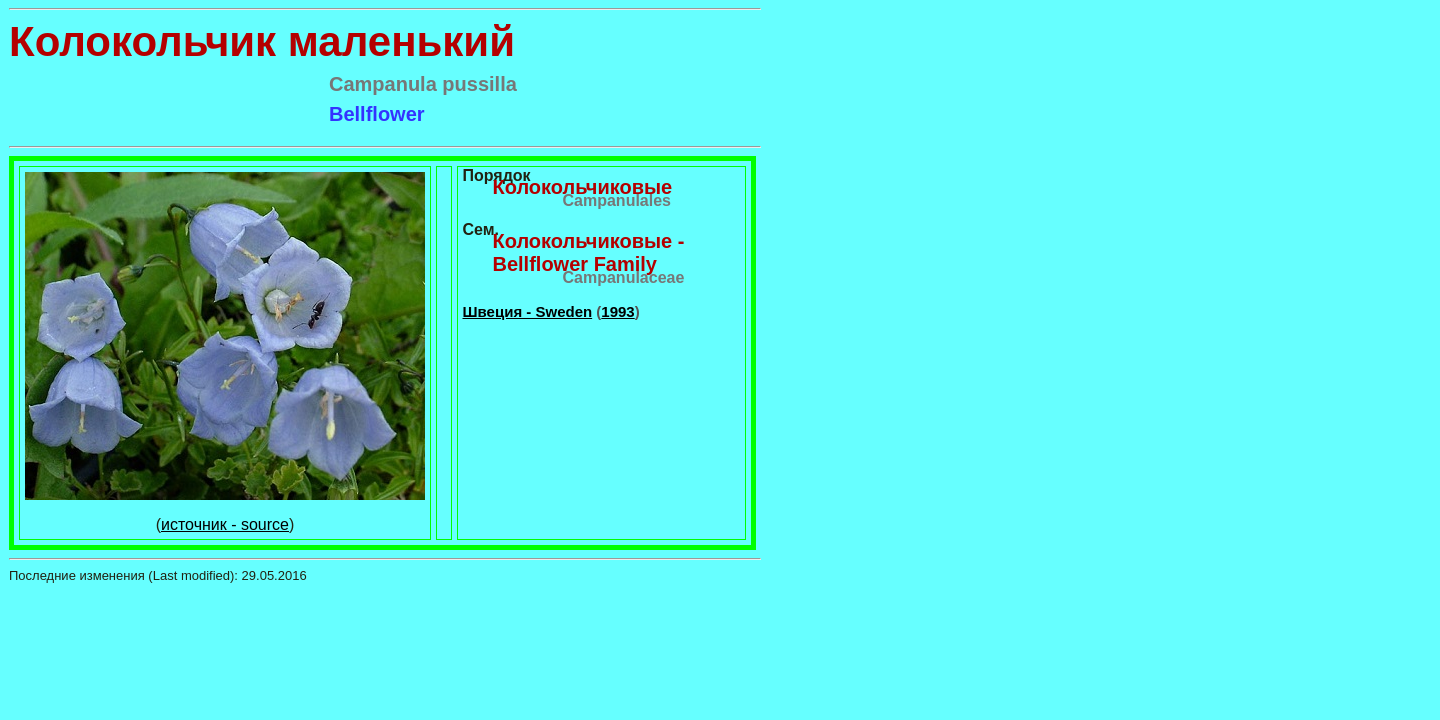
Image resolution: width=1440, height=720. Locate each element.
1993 (617, 311)
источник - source (225, 524)
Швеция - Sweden (528, 311)
